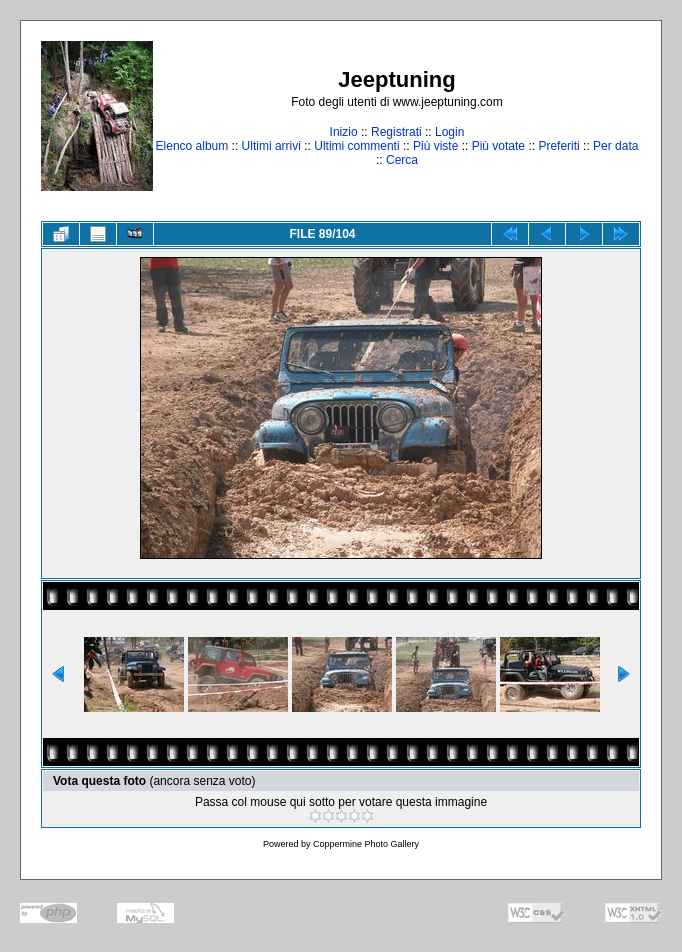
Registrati (396, 132)
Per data (615, 146)
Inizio (344, 132)
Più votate (498, 146)
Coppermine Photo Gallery (366, 844)
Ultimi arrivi (271, 146)
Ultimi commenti (356, 146)
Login (449, 132)
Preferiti (558, 146)
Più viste (435, 146)
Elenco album (192, 146)
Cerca (402, 160)
